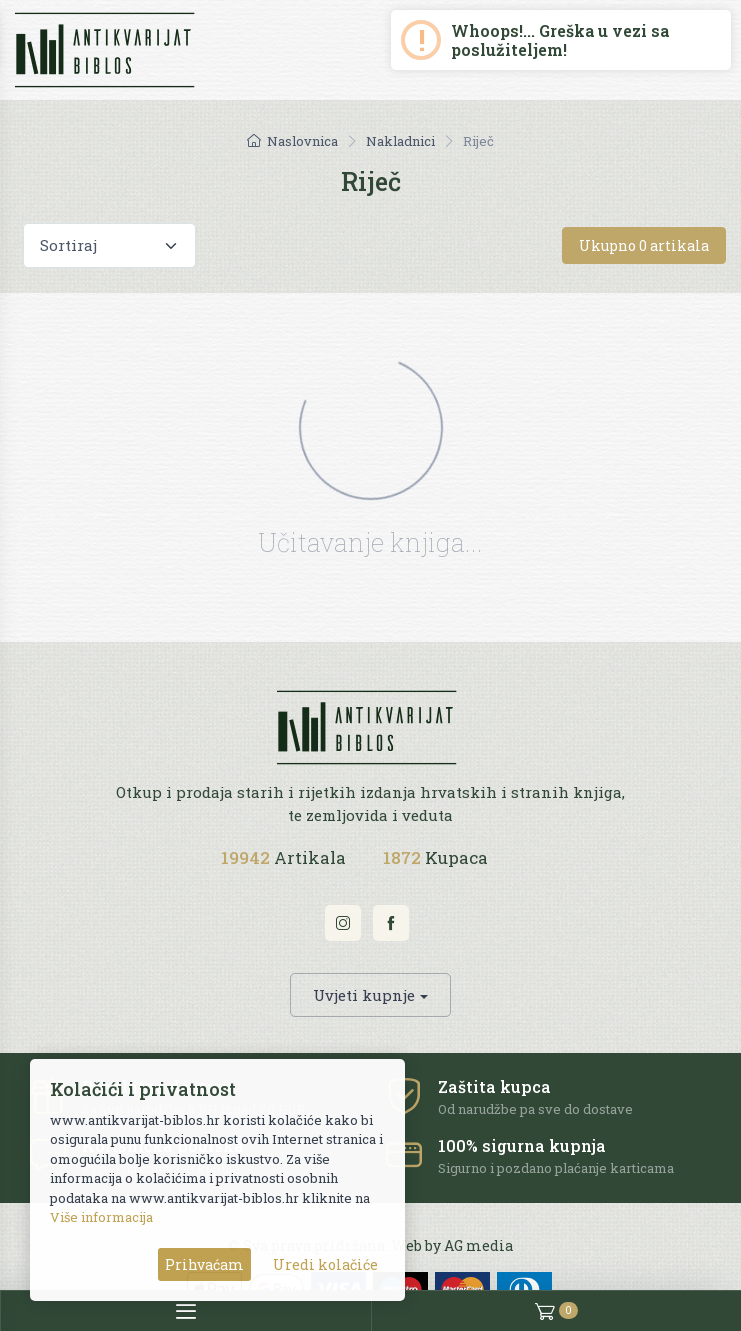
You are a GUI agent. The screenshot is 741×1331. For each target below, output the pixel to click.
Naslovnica (292, 141)
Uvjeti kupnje (364, 995)
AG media (478, 1245)
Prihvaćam (204, 1264)
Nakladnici (400, 141)
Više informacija (101, 1217)
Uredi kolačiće (325, 1264)
